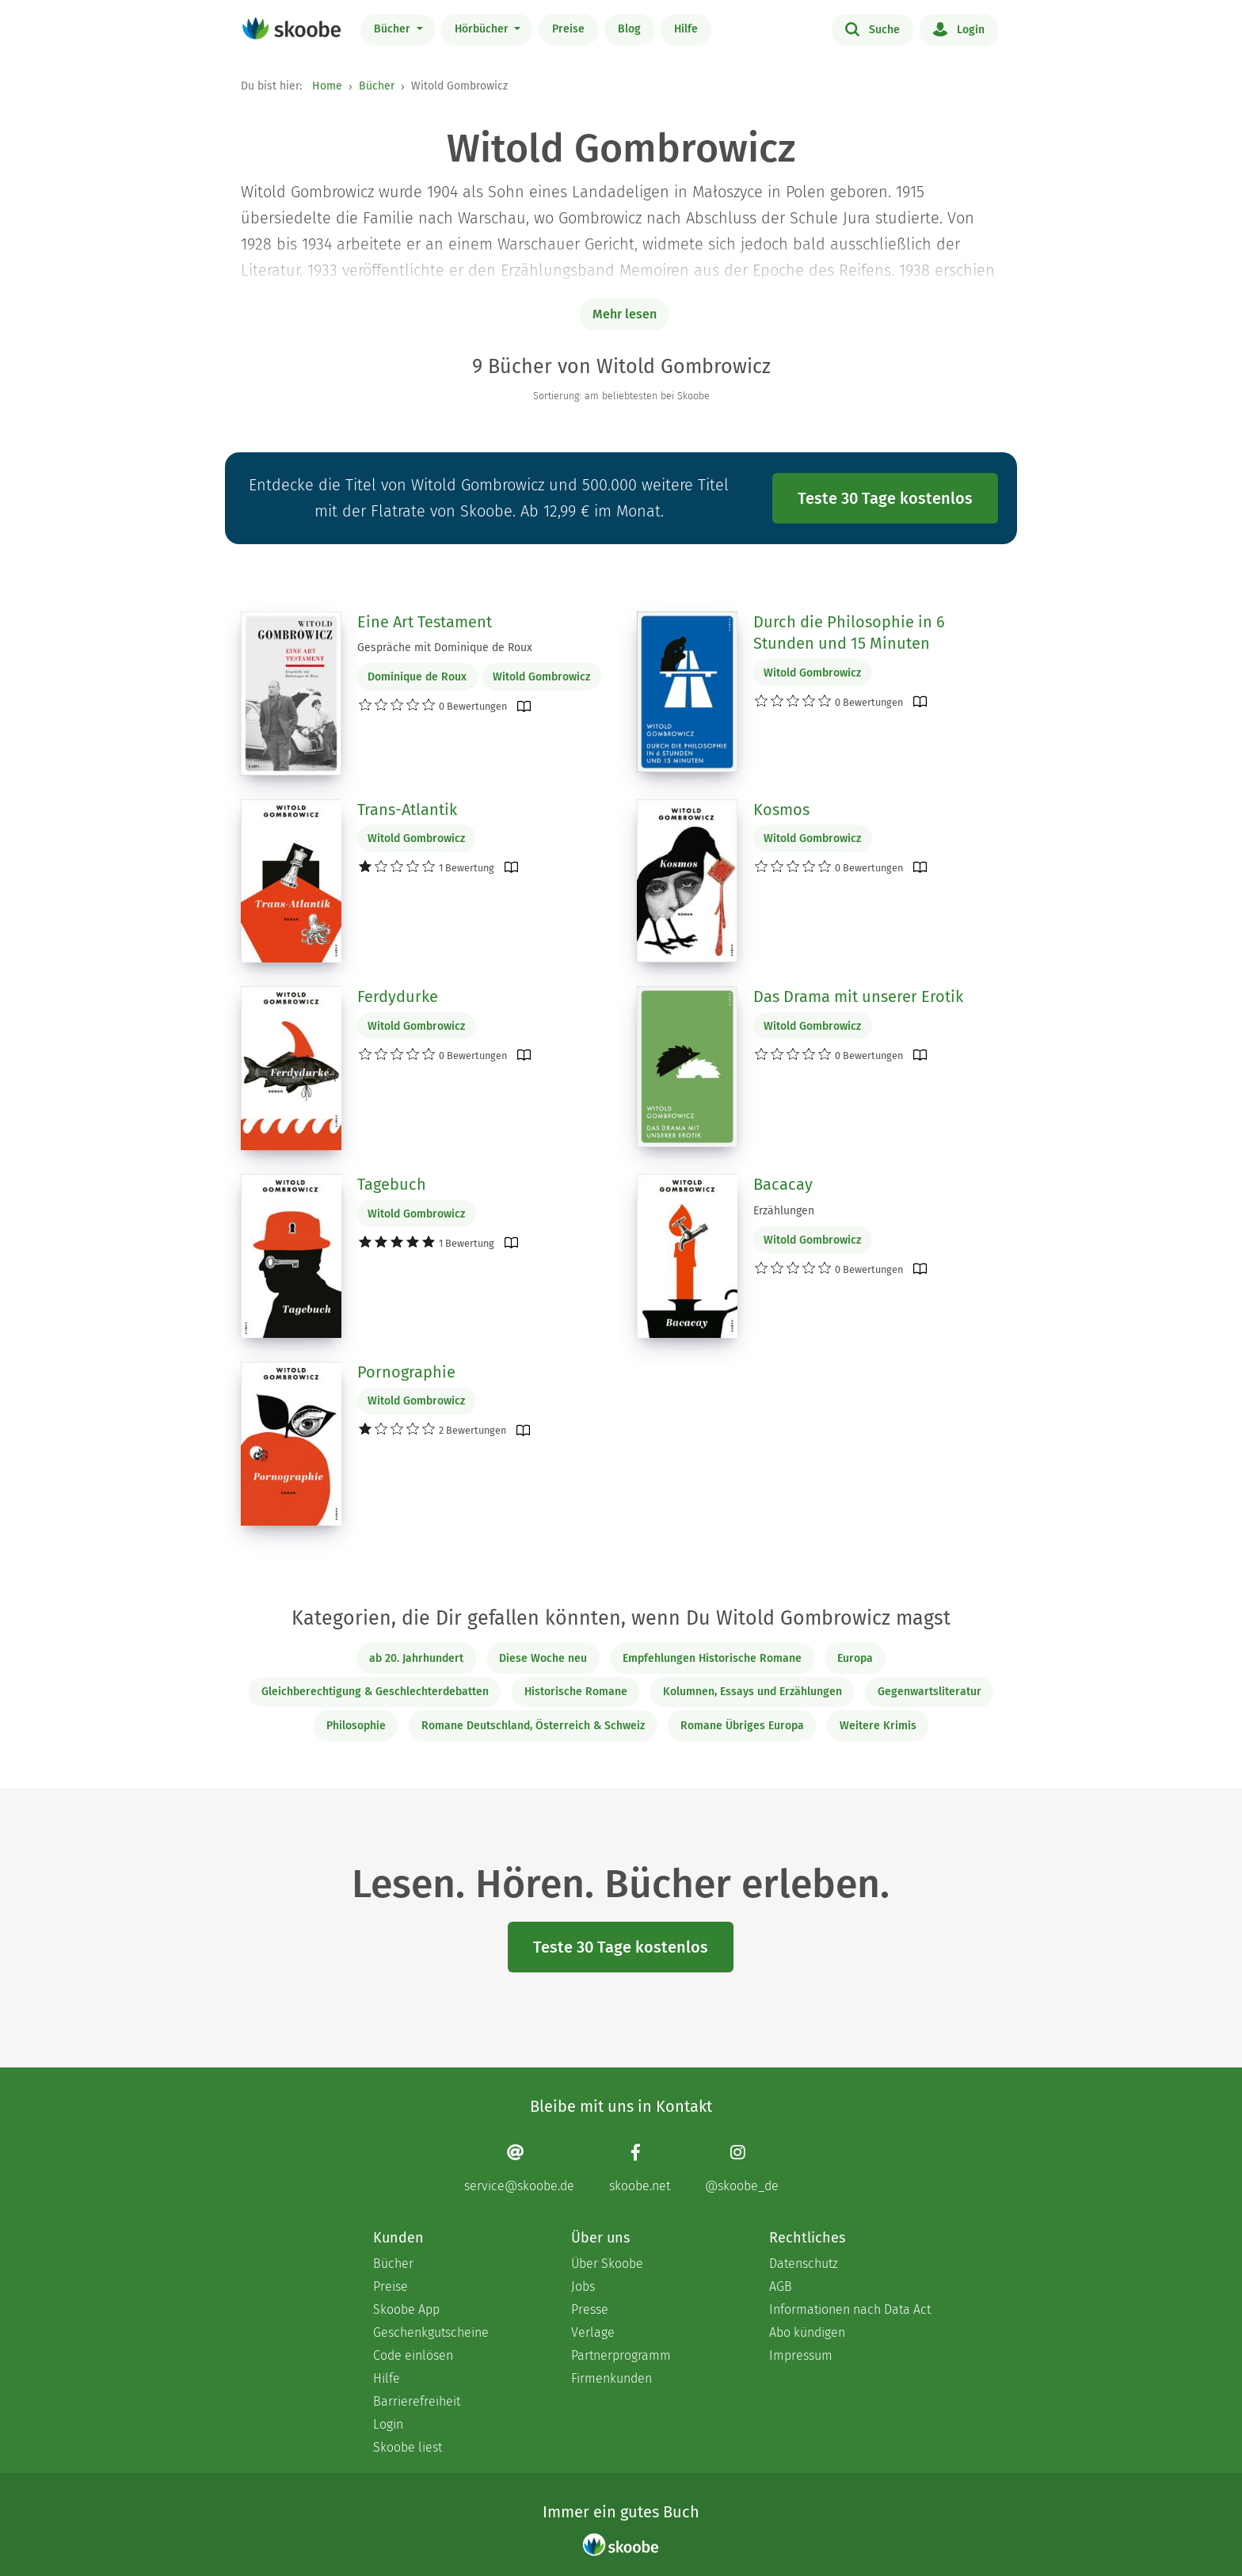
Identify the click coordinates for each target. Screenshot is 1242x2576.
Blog (629, 29)
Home (327, 86)
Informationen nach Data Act (850, 2309)
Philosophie (356, 1725)
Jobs (583, 2286)
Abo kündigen (807, 2332)
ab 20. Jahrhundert (416, 1658)
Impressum (800, 2355)
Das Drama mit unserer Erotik (858, 996)
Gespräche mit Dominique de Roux (444, 647)
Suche (872, 28)
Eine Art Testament (424, 621)
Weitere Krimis (878, 1725)
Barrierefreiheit (416, 2401)
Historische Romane (575, 1691)
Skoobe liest (407, 2447)
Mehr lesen (624, 314)
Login (959, 28)
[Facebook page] (639, 2168)
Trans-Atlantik (407, 809)
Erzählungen (783, 1211)
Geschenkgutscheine (431, 2332)
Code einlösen (413, 2355)
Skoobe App (406, 2309)
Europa (855, 1658)
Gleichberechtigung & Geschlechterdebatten (375, 1691)
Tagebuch (391, 1184)
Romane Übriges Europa (742, 1725)
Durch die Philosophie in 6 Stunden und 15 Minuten (849, 633)
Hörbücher (483, 29)
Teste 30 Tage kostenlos (885, 498)
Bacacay (783, 1184)
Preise (568, 29)
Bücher (393, 29)
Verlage (593, 2332)
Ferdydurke (397, 996)
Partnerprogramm (621, 2355)
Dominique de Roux (417, 677)
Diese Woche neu (543, 1658)
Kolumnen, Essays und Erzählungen (752, 1691)
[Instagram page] (741, 2168)
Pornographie (406, 1371)
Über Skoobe (607, 2263)
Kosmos (781, 809)
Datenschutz (803, 2263)
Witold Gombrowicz (541, 677)
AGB (780, 2286)
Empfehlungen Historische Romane (712, 1658)
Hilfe (686, 29)
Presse (589, 2309)
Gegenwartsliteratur (929, 1691)
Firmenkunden (611, 2378)
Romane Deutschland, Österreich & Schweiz (533, 1725)
